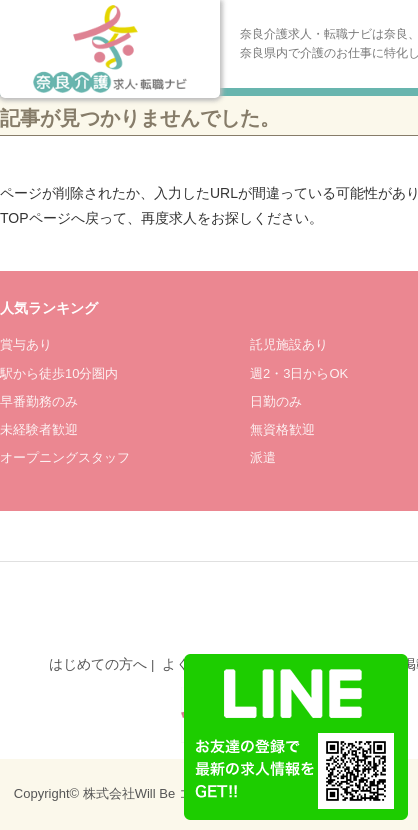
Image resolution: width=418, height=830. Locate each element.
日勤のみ (276, 401)
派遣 (263, 457)
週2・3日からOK (299, 373)
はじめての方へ (98, 664)
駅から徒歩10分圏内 (59, 373)
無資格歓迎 (282, 429)
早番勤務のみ (39, 401)
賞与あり (26, 344)
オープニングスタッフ (65, 457)
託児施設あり (289, 344)
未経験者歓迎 (39, 429)
